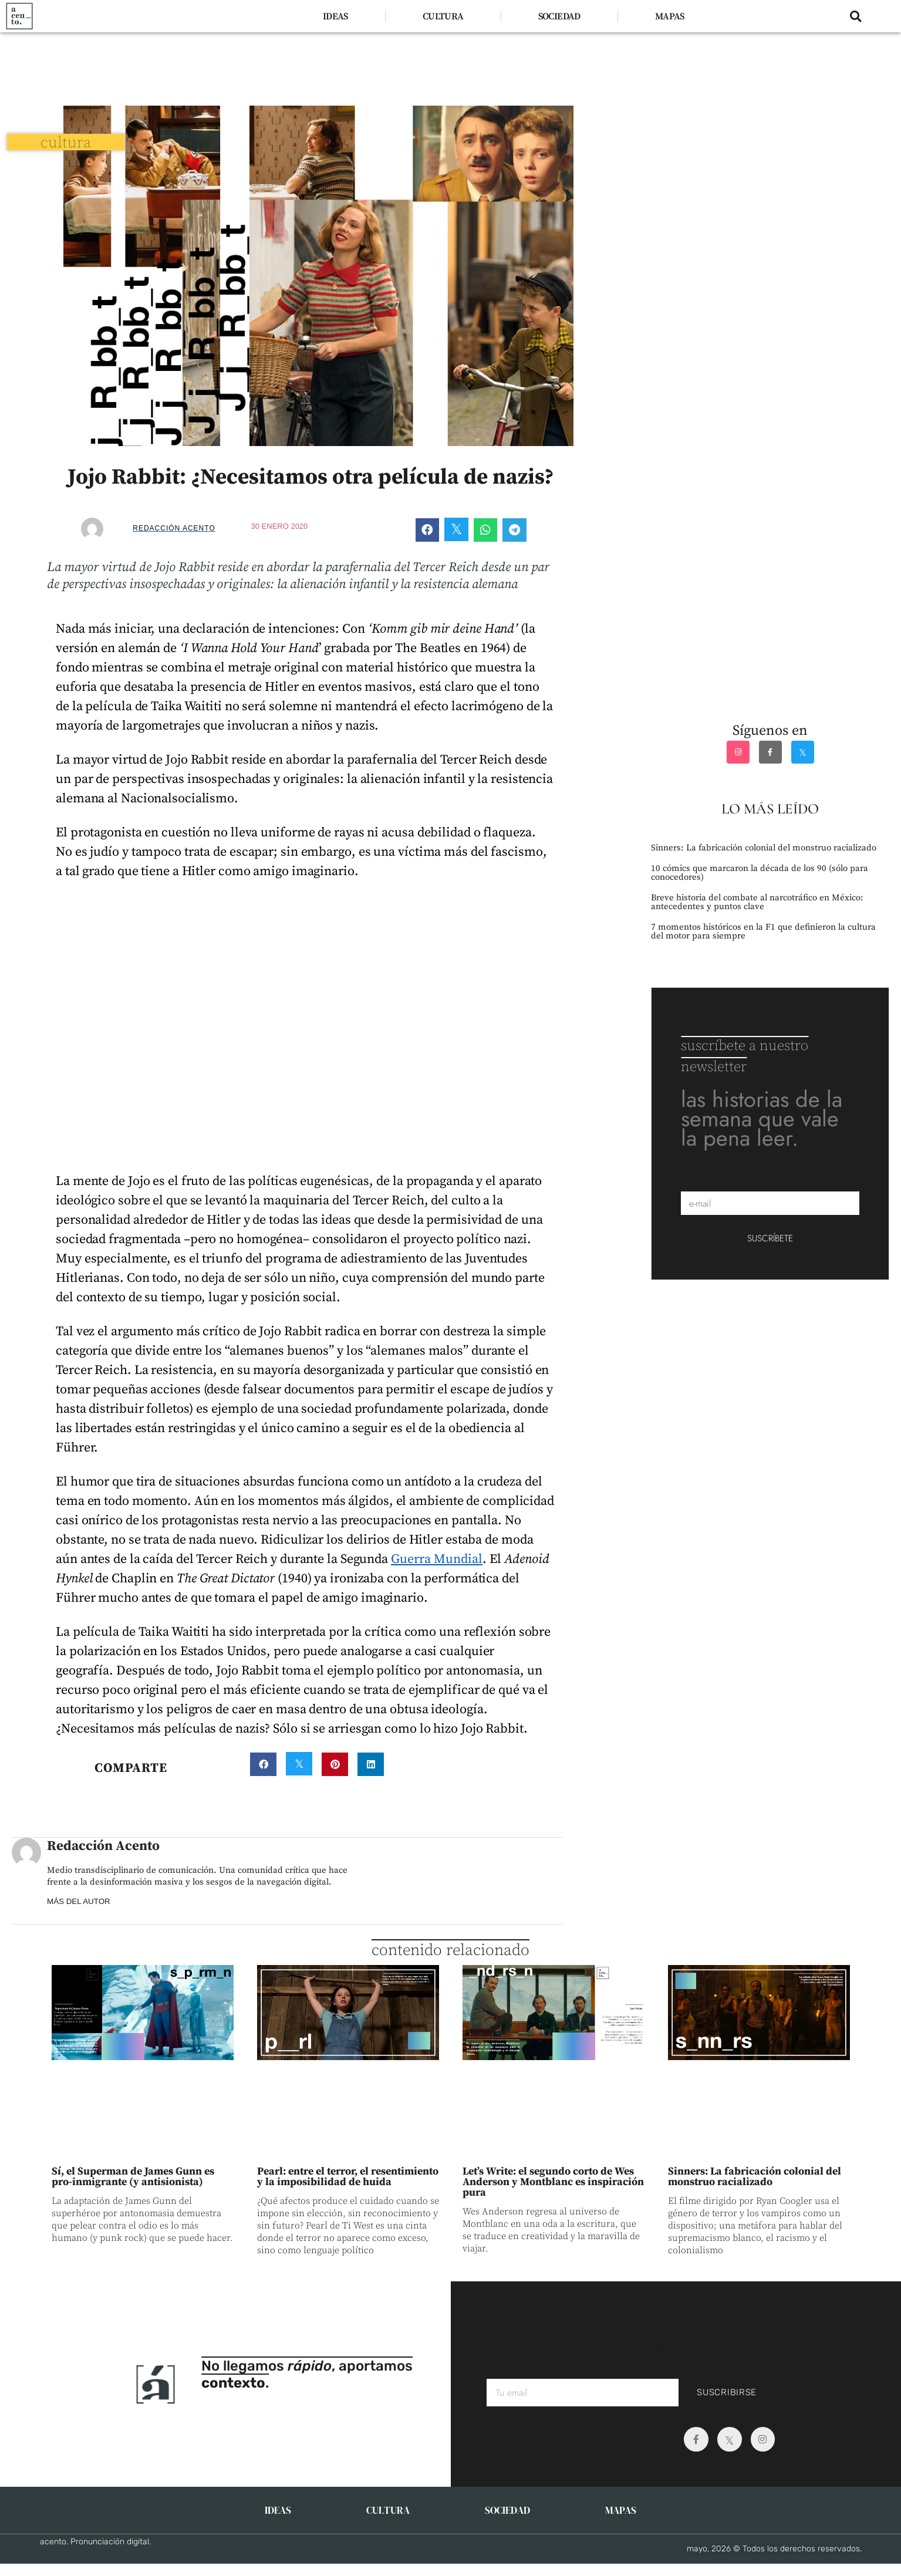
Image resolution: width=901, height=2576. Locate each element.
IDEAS (335, 16)
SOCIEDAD (559, 16)
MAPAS (669, 16)
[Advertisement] (310, 64)
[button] (855, 16)
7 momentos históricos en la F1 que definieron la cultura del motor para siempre (763, 931)
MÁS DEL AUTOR (82, 1900)
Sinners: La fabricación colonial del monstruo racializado (763, 847)
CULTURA (443, 16)
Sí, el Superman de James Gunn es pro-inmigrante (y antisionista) (133, 2177)
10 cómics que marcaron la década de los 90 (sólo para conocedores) (759, 873)
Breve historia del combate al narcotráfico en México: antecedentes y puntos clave (757, 902)
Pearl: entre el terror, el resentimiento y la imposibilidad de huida (347, 2177)
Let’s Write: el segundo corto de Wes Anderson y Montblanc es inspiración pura (553, 2182)
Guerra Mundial (436, 1559)
